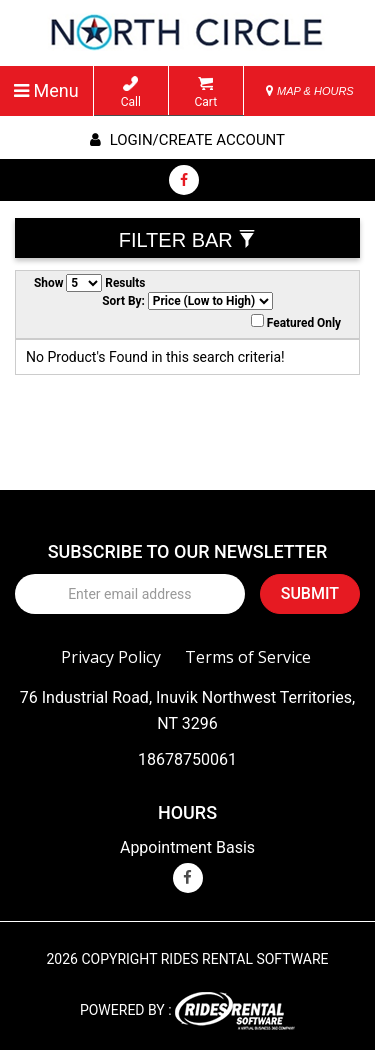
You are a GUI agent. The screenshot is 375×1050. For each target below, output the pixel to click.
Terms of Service (248, 657)
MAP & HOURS (310, 91)
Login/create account (187, 140)
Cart (205, 92)
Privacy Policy (111, 657)
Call (131, 92)
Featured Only (296, 322)
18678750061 (187, 759)
